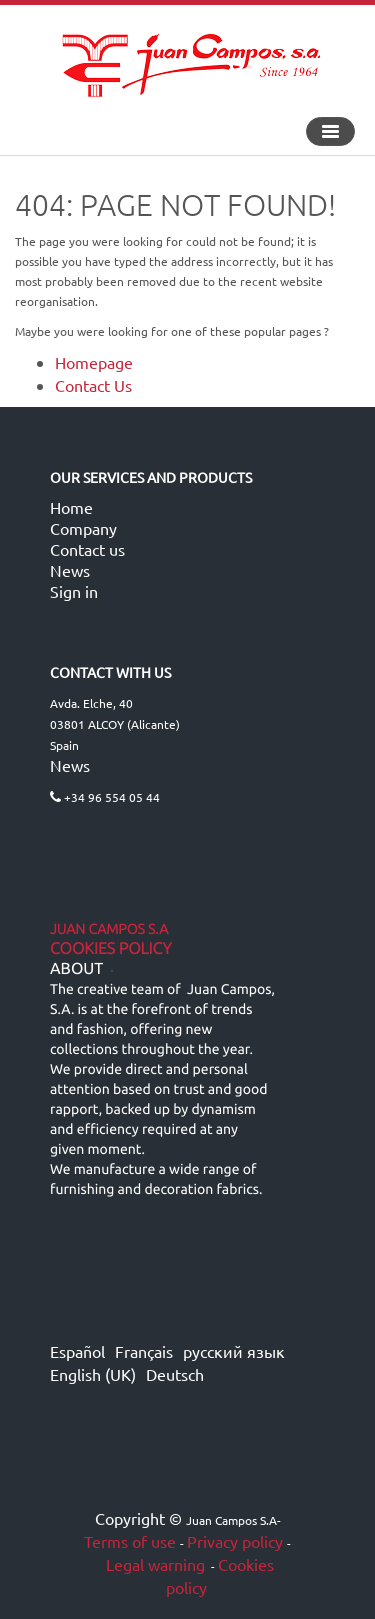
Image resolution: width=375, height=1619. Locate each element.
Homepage (94, 362)
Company (83, 528)
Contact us (87, 549)
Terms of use (130, 1541)
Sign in (74, 591)
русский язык (234, 1351)
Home (71, 507)
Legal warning (153, 1564)
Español (77, 1351)
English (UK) (93, 1374)
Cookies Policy (111, 949)
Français (144, 1351)
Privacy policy (235, 1541)
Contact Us (93, 385)
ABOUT (76, 969)
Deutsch (175, 1374)
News (70, 570)
